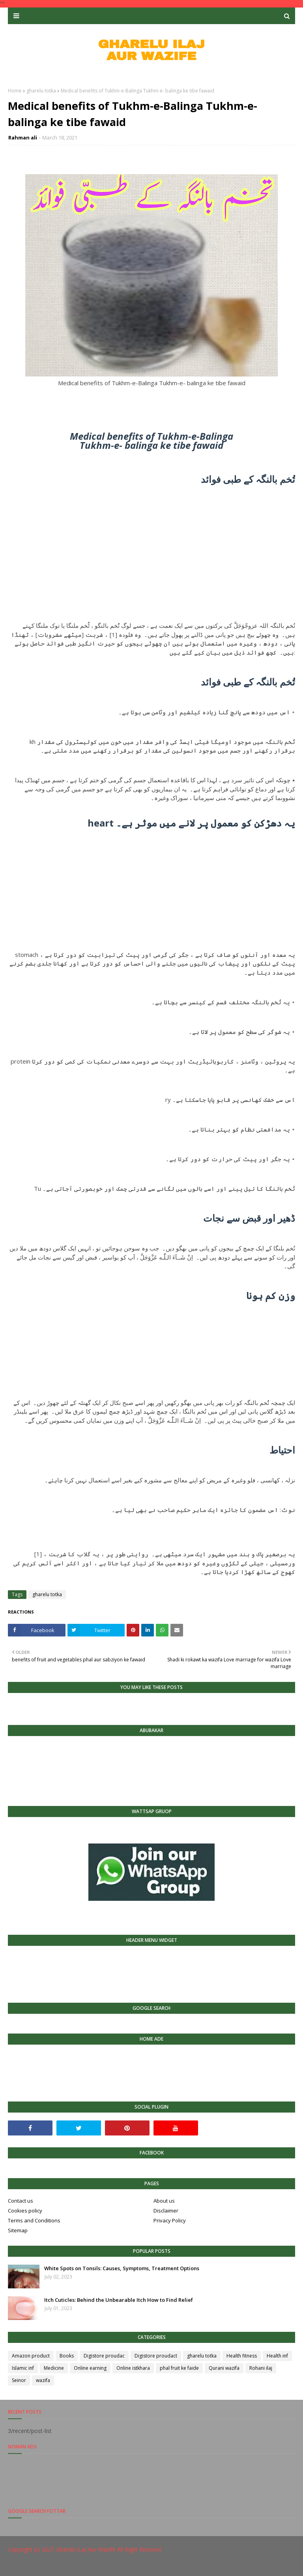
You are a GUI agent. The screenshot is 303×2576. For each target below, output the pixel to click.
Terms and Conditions (34, 2220)
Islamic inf (23, 2368)
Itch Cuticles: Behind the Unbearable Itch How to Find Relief (118, 2299)
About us (164, 2200)
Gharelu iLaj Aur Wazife (86, 2549)
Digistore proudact (156, 2355)
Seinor (19, 2380)
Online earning (90, 2368)
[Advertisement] (151, 545)
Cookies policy (25, 2210)
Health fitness (241, 2355)
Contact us (20, 2200)
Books (67, 2355)
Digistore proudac (104, 2355)
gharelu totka (41, 90)
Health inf (277, 2355)
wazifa (43, 2380)
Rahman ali (22, 137)
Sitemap (18, 2230)
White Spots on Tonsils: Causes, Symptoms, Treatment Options (121, 2268)
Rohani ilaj (260, 2368)
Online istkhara (133, 2368)
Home (15, 90)
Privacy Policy (169, 2220)
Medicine (54, 2368)
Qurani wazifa (224, 2368)
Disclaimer (165, 2210)
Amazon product (31, 2355)
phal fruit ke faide (179, 2368)
